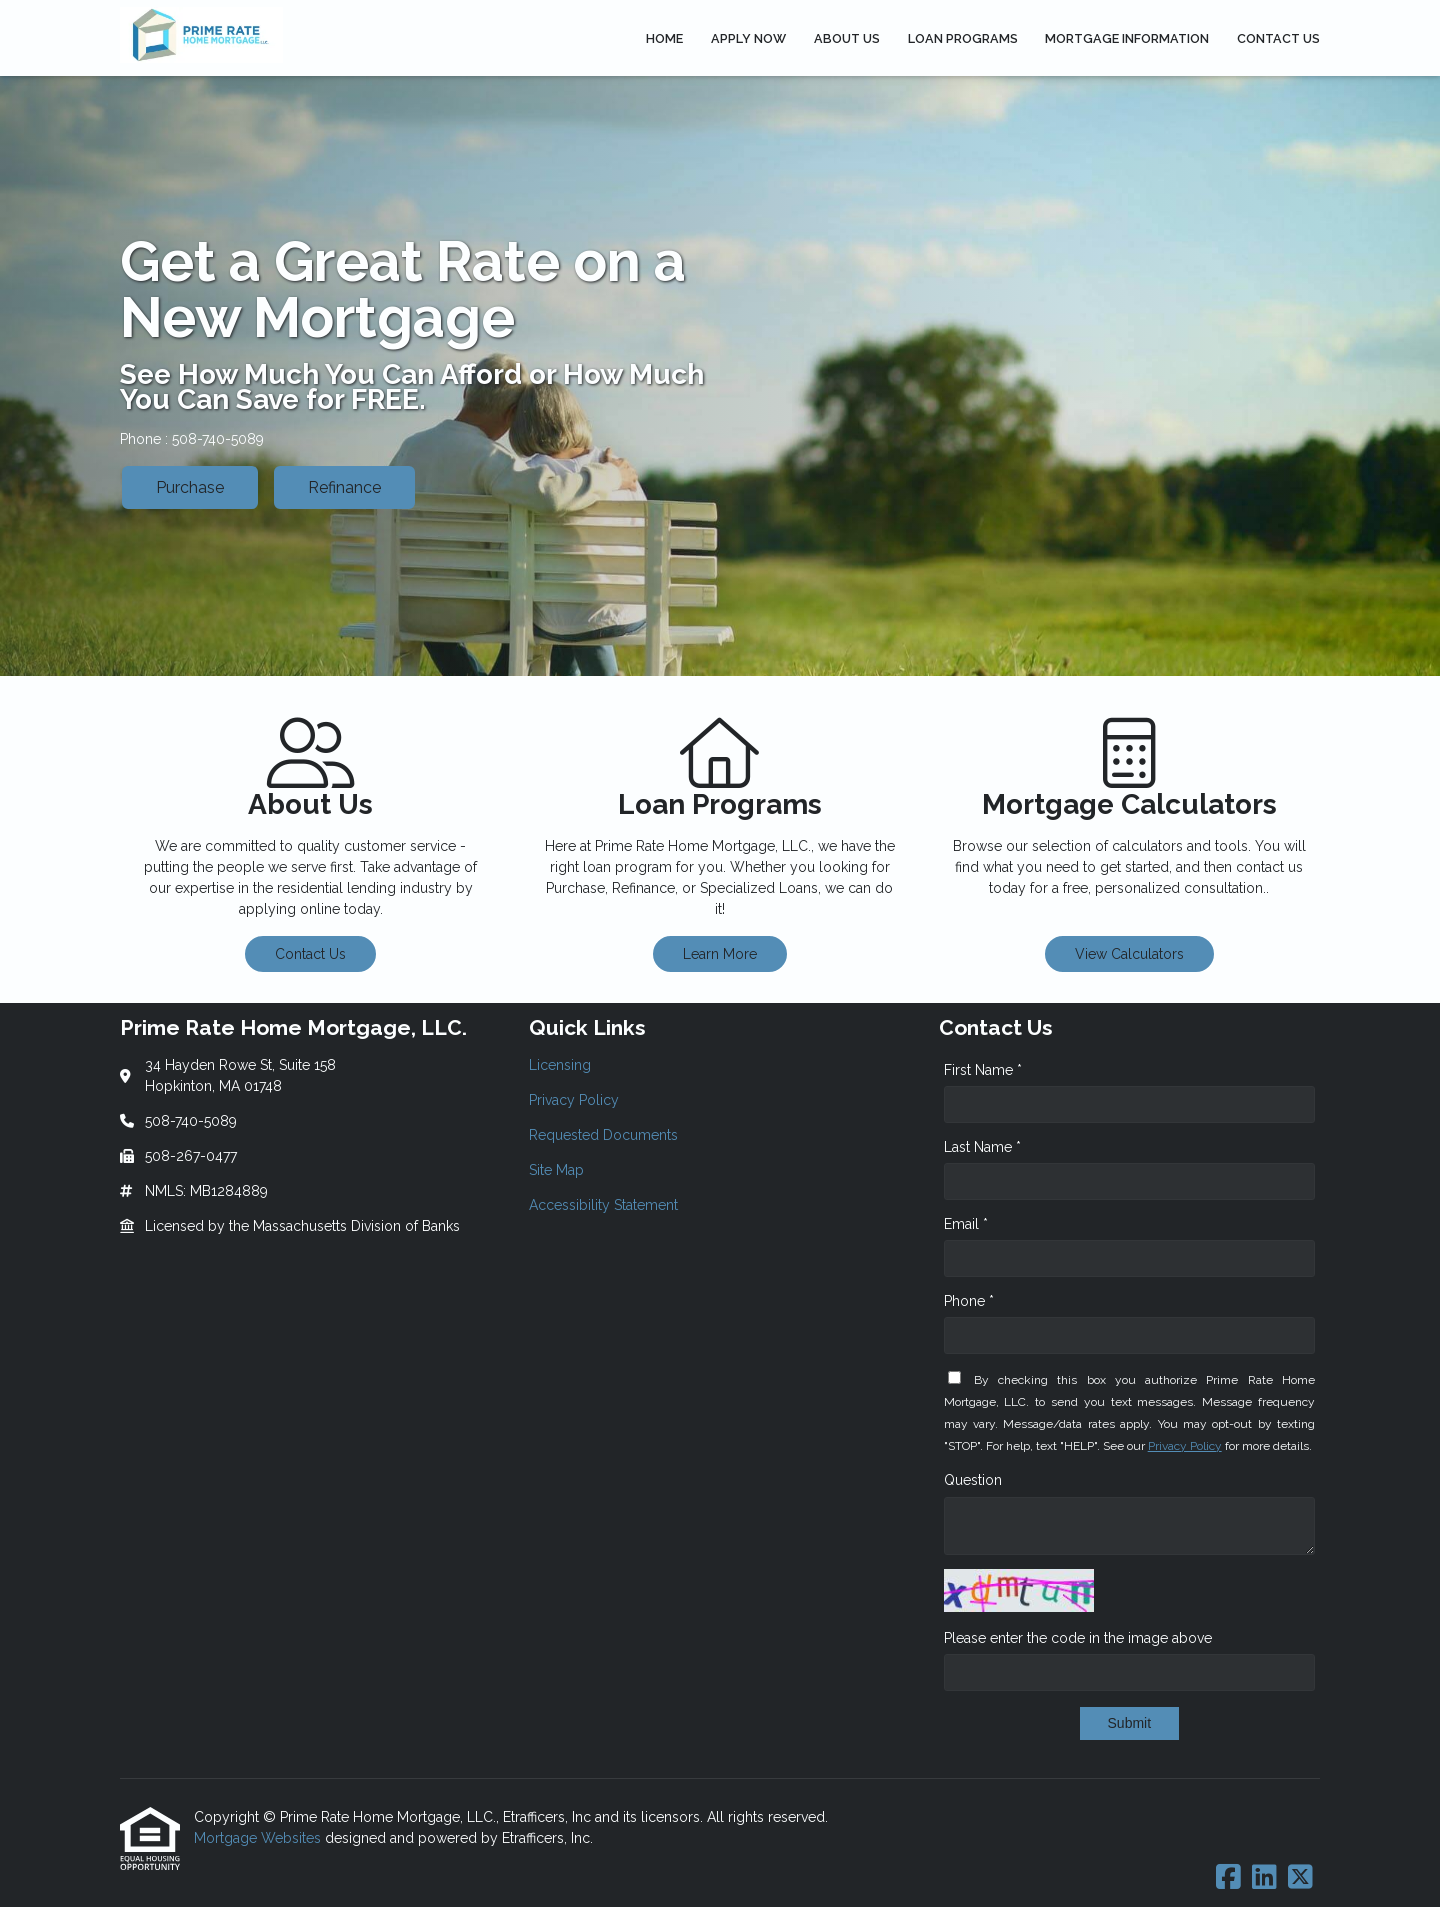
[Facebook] (1228, 1878)
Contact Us (1278, 38)
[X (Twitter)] (1300, 1878)
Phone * (969, 1301)
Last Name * (982, 1147)
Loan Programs (963, 38)
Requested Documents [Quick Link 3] (603, 1135)
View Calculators (1129, 954)
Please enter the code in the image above (1078, 1638)
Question (973, 1480)
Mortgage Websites (259, 1838)
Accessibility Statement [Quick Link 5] (603, 1205)
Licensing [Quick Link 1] (560, 1065)
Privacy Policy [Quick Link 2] (574, 1100)
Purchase (190, 487)
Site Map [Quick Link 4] (556, 1170)
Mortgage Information (1127, 38)
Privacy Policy (1185, 1446)
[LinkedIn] (1264, 1878)
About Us (847, 38)
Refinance (344, 487)
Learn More (720, 954)
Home (664, 38)
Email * (966, 1224)
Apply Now (748, 38)
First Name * (983, 1070)
